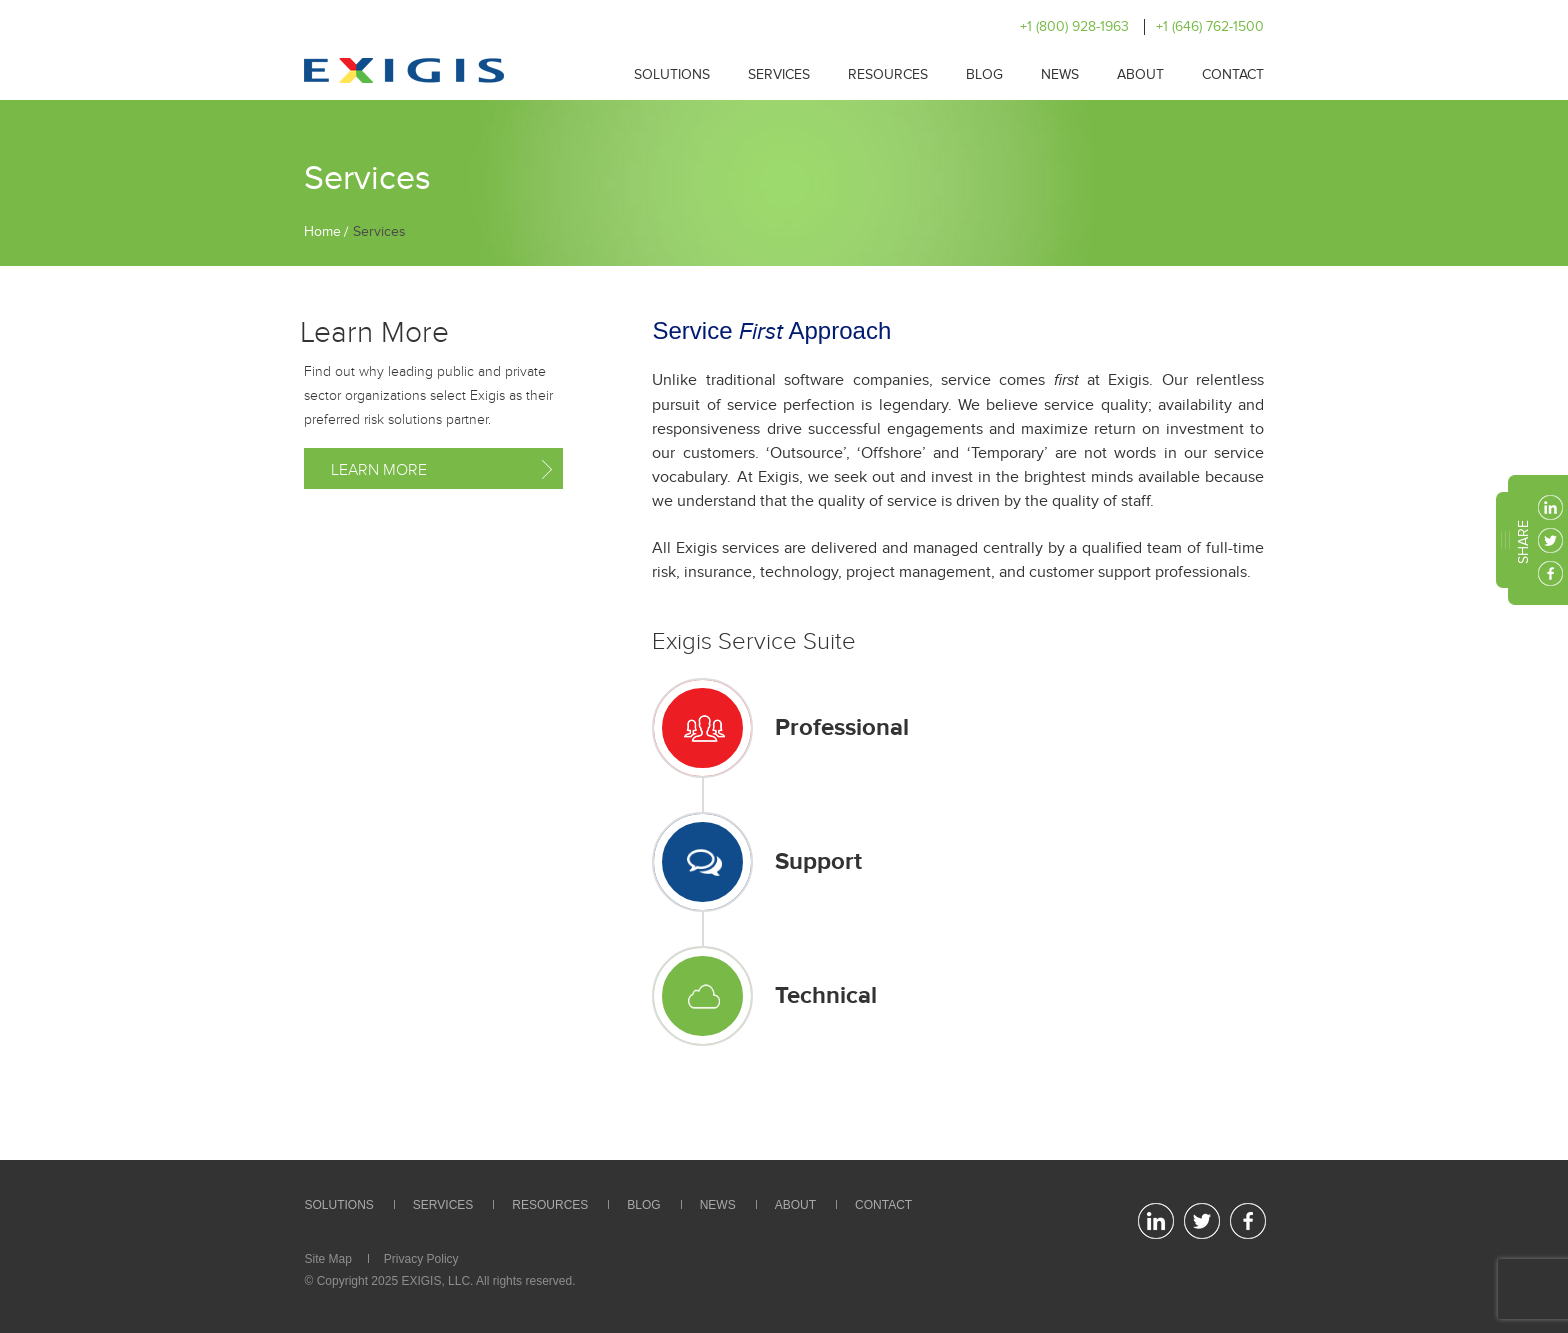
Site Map (328, 1259)
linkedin (1550, 507)
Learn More (379, 470)
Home (322, 231)
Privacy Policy (421, 1259)
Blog (984, 74)
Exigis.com (404, 70)
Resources (888, 74)
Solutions (672, 74)
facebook (1550, 573)
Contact (1233, 74)
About (1140, 74)
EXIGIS (421, 1281)
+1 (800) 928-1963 (1074, 26)
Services (779, 74)
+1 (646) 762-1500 (1210, 26)
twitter (1550, 540)
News (1060, 74)
